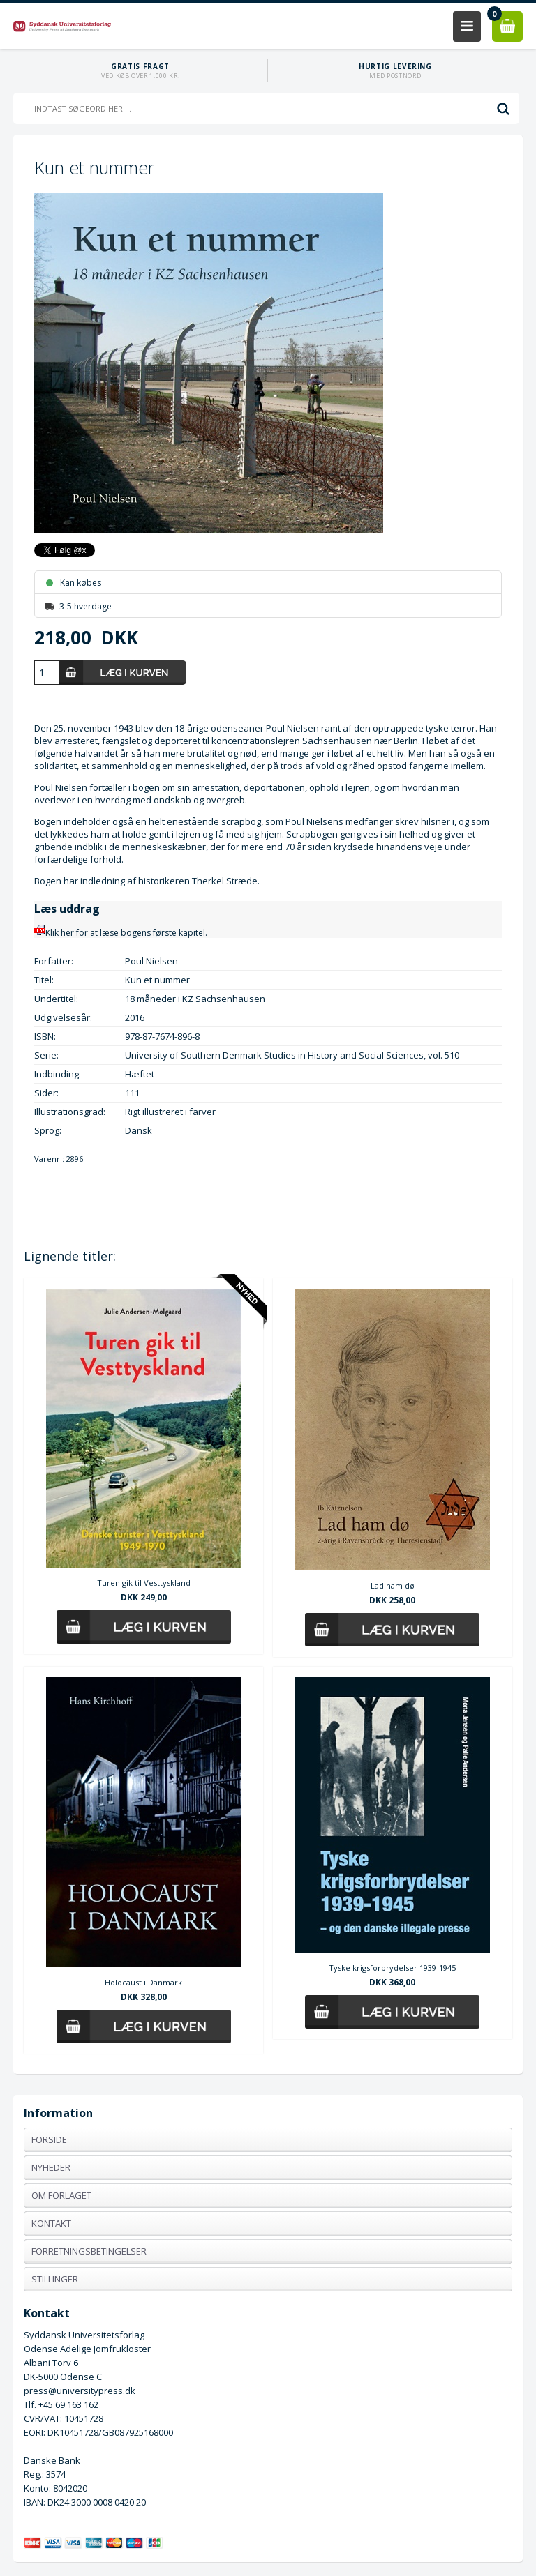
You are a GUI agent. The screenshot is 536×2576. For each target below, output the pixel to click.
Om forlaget (61, 2195)
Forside (49, 2139)
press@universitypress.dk (79, 2390)
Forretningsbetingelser (89, 2251)
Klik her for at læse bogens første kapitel (119, 933)
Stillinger (54, 2279)
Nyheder (50, 2167)
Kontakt (51, 2223)
